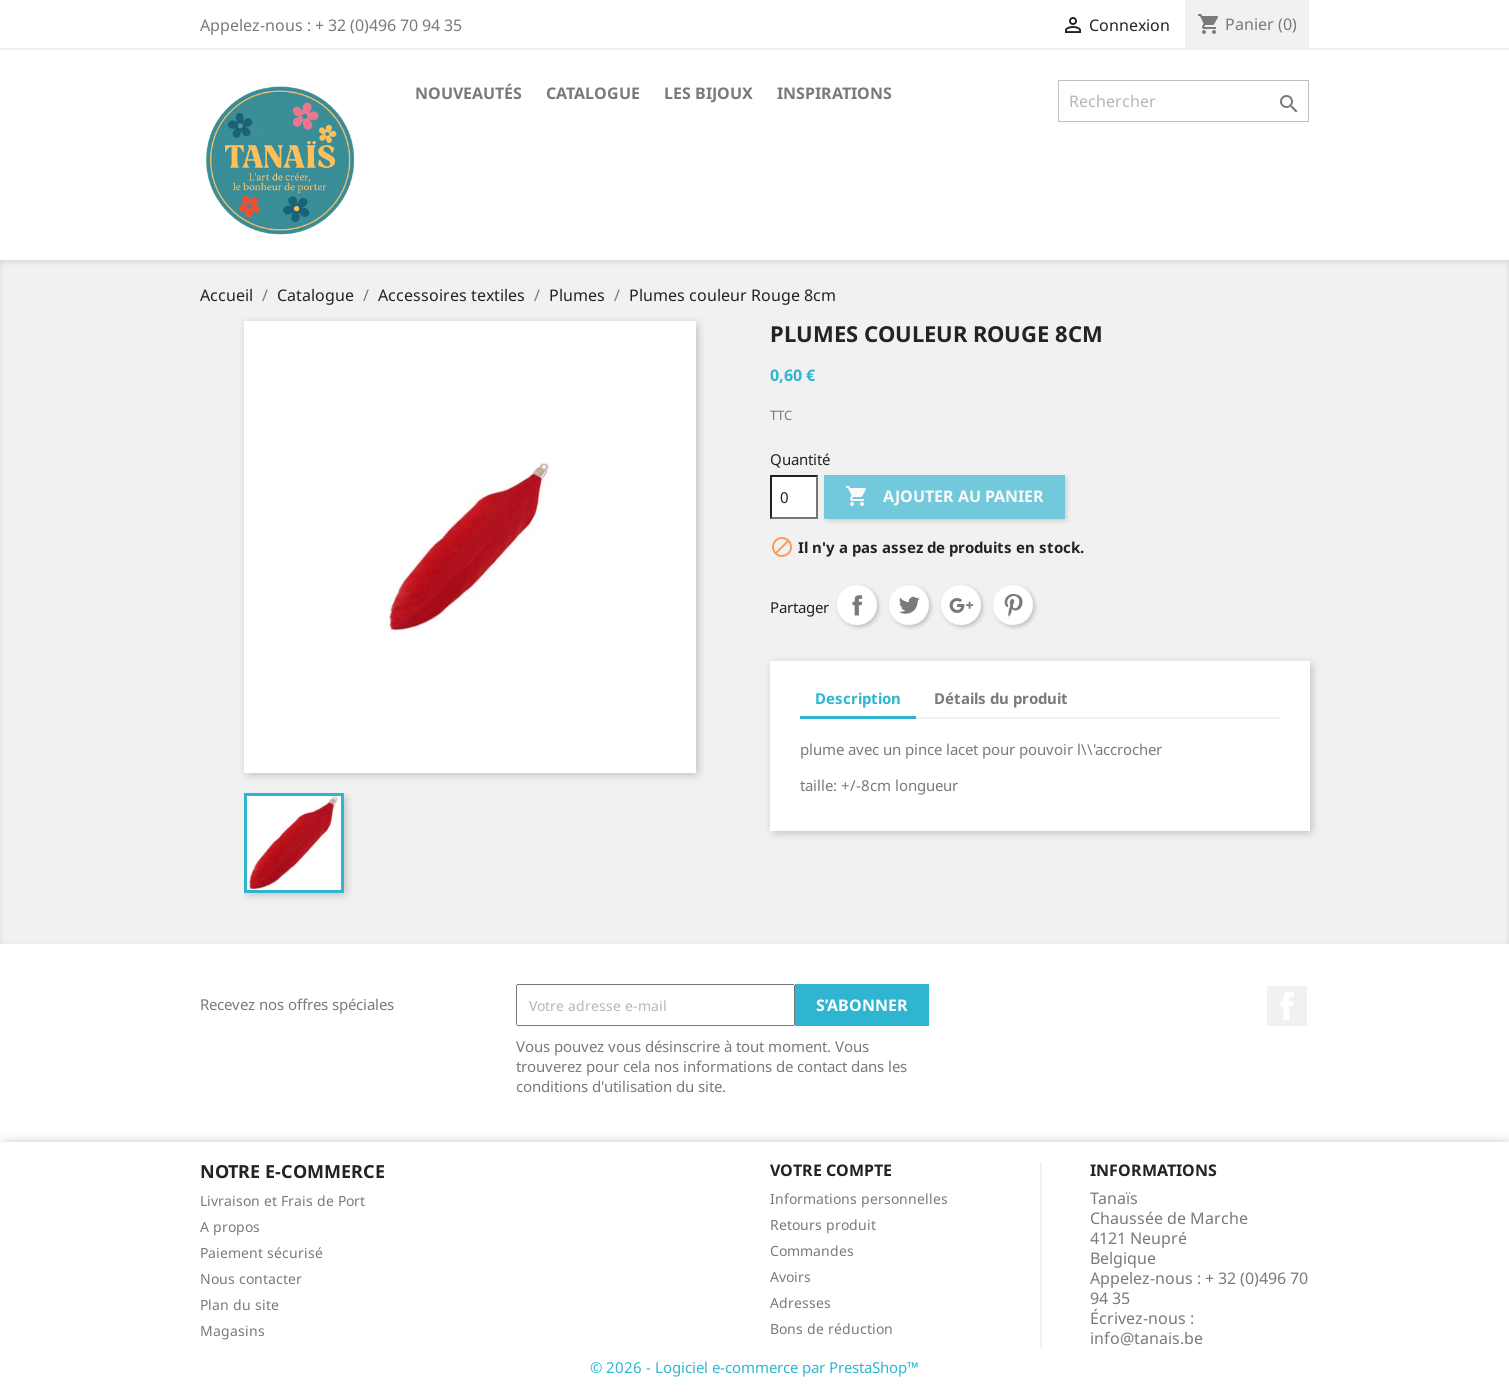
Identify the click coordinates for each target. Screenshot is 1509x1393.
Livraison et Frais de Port (282, 1200)
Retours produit (823, 1224)
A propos (230, 1226)
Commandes (812, 1250)
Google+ (961, 605)
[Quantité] (794, 497)
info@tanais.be (1146, 1338)
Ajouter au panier (944, 497)
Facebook (1287, 1006)
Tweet (909, 605)
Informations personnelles (859, 1198)
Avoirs (790, 1276)
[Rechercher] (1183, 101)
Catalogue (593, 93)
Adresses (800, 1302)
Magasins (232, 1330)
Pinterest (1013, 605)
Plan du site (239, 1304)
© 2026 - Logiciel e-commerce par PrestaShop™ (754, 1367)
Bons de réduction (831, 1328)
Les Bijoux (708, 93)
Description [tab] (858, 698)
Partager (857, 605)
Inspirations (834, 93)
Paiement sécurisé (261, 1252)
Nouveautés (468, 93)
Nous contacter (251, 1278)
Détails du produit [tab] (1001, 698)
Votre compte (831, 1170)
